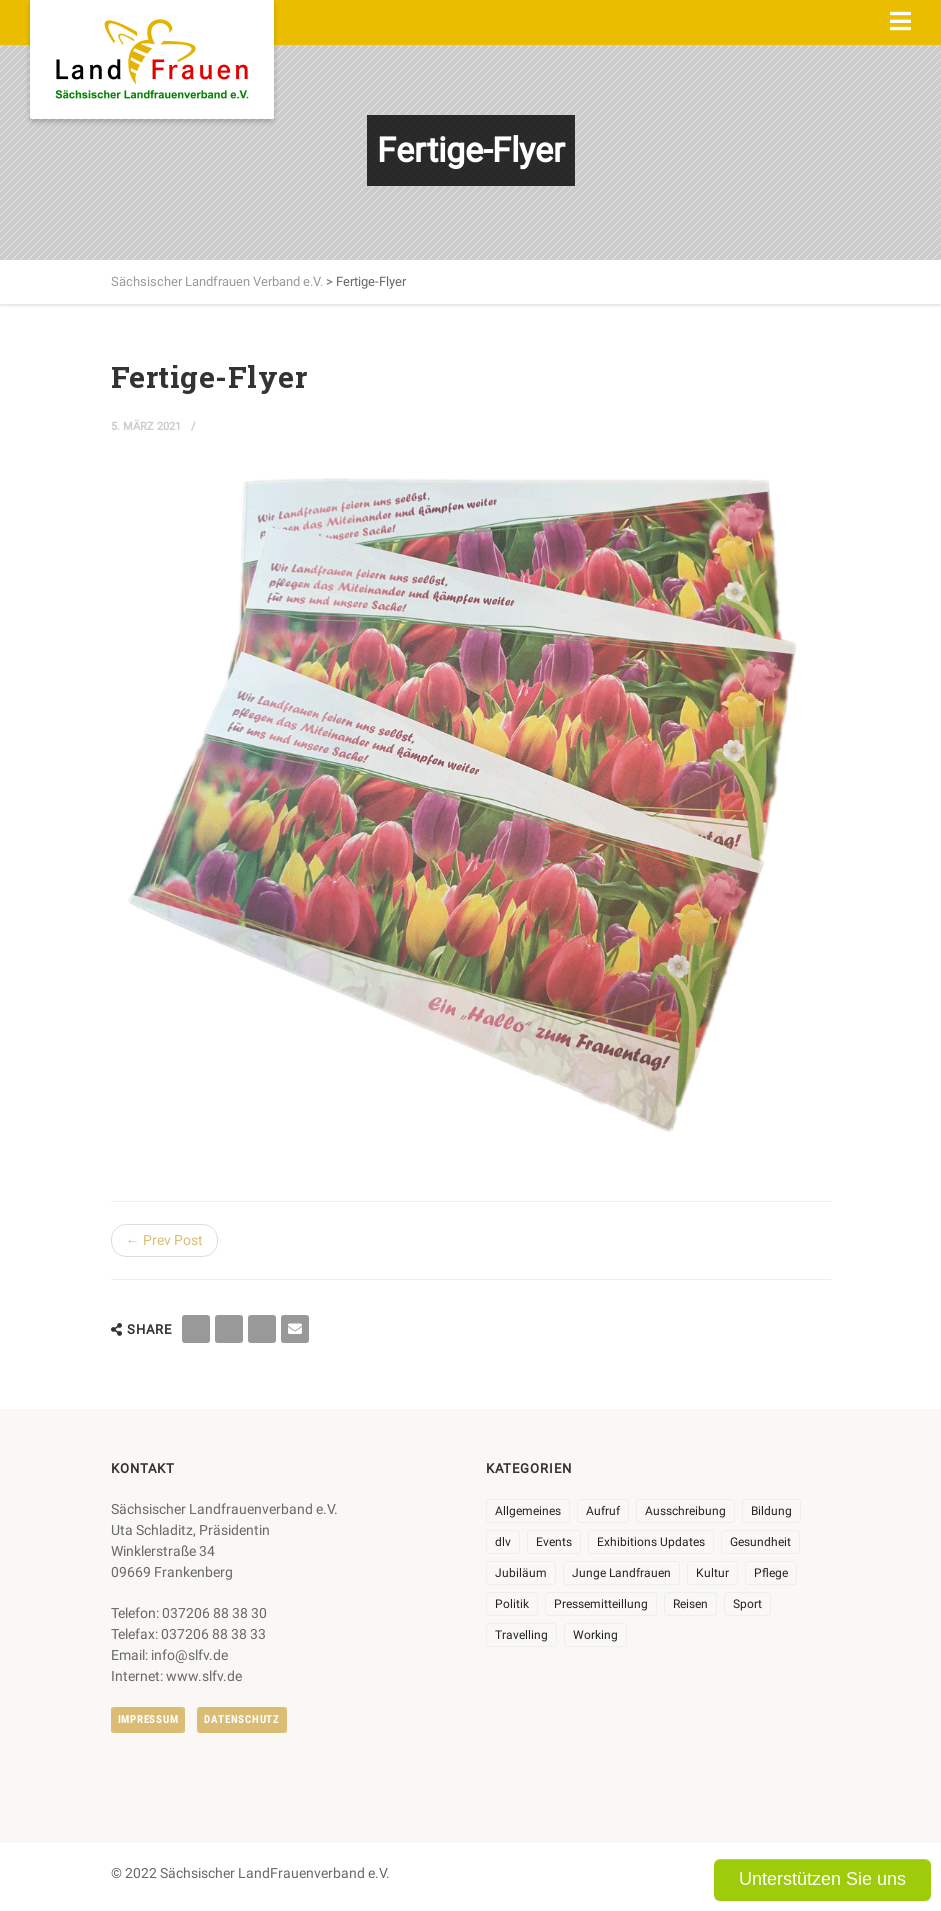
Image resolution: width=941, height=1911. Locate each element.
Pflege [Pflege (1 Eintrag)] (771, 1573)
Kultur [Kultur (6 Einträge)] (712, 1573)
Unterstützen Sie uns (822, 1879)
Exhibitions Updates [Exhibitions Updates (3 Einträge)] (651, 1542)
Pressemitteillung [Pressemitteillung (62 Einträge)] (601, 1604)
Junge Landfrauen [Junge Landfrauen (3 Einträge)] (621, 1573)
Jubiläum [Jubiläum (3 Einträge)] (521, 1573)
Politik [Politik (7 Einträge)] (512, 1604)
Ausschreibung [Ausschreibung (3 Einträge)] (685, 1511)
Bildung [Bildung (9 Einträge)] (771, 1511)
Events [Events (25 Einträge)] (554, 1542)
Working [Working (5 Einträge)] (595, 1635)
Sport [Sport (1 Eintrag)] (747, 1604)
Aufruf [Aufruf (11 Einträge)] (603, 1511)
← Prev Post (164, 1240)
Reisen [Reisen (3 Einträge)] (690, 1604)
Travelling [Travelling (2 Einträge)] (521, 1635)
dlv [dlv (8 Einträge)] (503, 1542)
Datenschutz (241, 1719)
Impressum (148, 1719)
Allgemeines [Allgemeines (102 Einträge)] (528, 1511)
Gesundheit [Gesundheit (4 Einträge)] (760, 1542)
